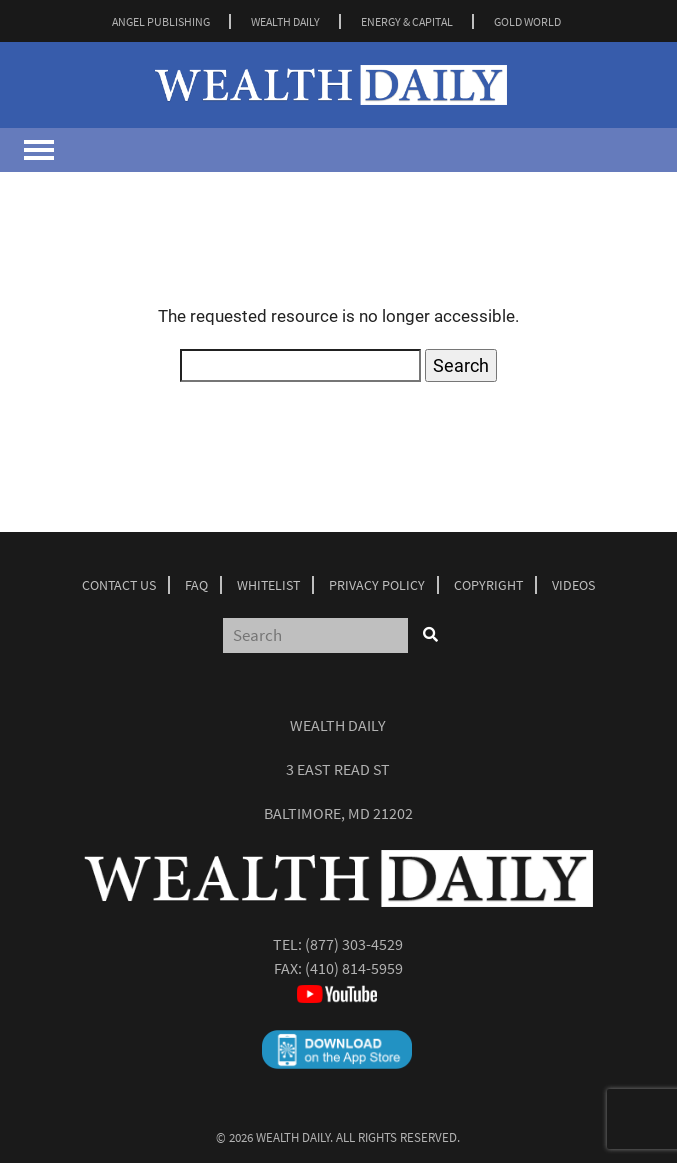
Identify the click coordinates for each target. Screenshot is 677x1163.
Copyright (488, 585)
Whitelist (268, 585)
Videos (573, 585)
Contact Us (119, 585)
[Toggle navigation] (39, 150)
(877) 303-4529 (354, 944)
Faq (196, 585)
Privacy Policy (377, 585)
